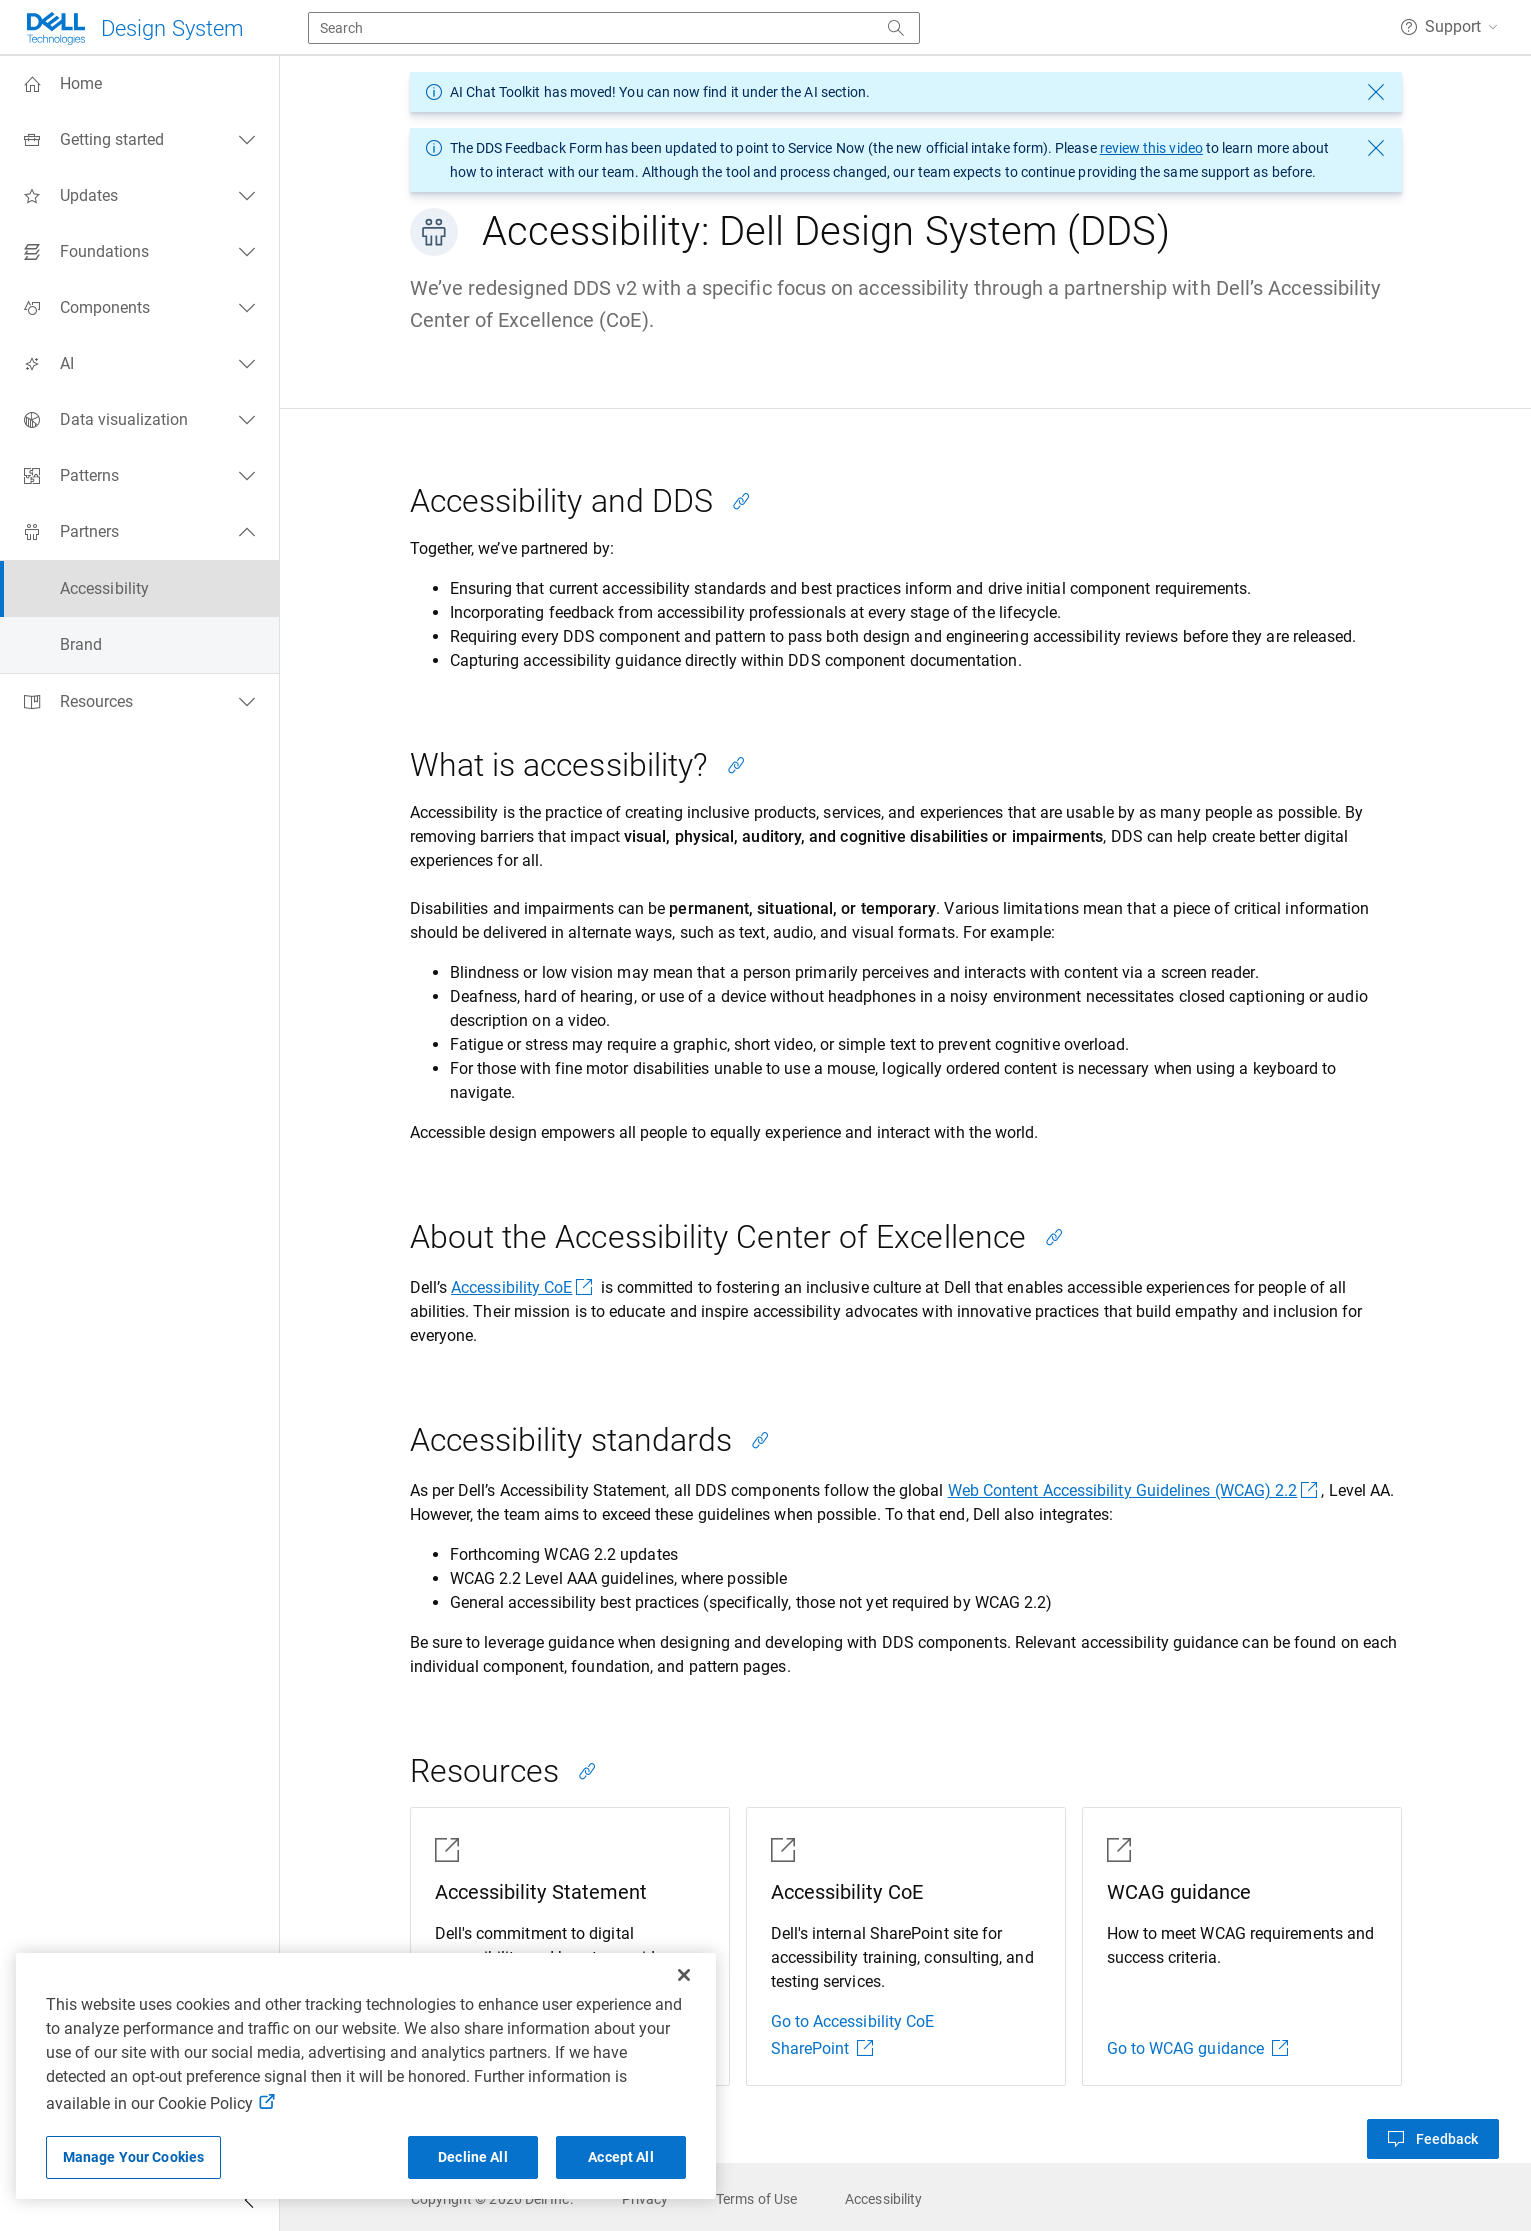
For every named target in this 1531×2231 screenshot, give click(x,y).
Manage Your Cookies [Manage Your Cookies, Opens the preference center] (134, 2157)
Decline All (473, 2157)
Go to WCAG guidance (1198, 2048)
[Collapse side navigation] (249, 2203)
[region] (366, 2076)
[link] (492, 2199)
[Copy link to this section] (741, 501)
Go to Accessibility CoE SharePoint (853, 2035)
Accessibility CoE (523, 1287)
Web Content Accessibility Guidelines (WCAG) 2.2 (1135, 1490)
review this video (1151, 148)
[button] (1449, 27)
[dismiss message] (1376, 92)
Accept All (620, 2157)
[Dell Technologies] (134, 28)
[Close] (684, 1975)
